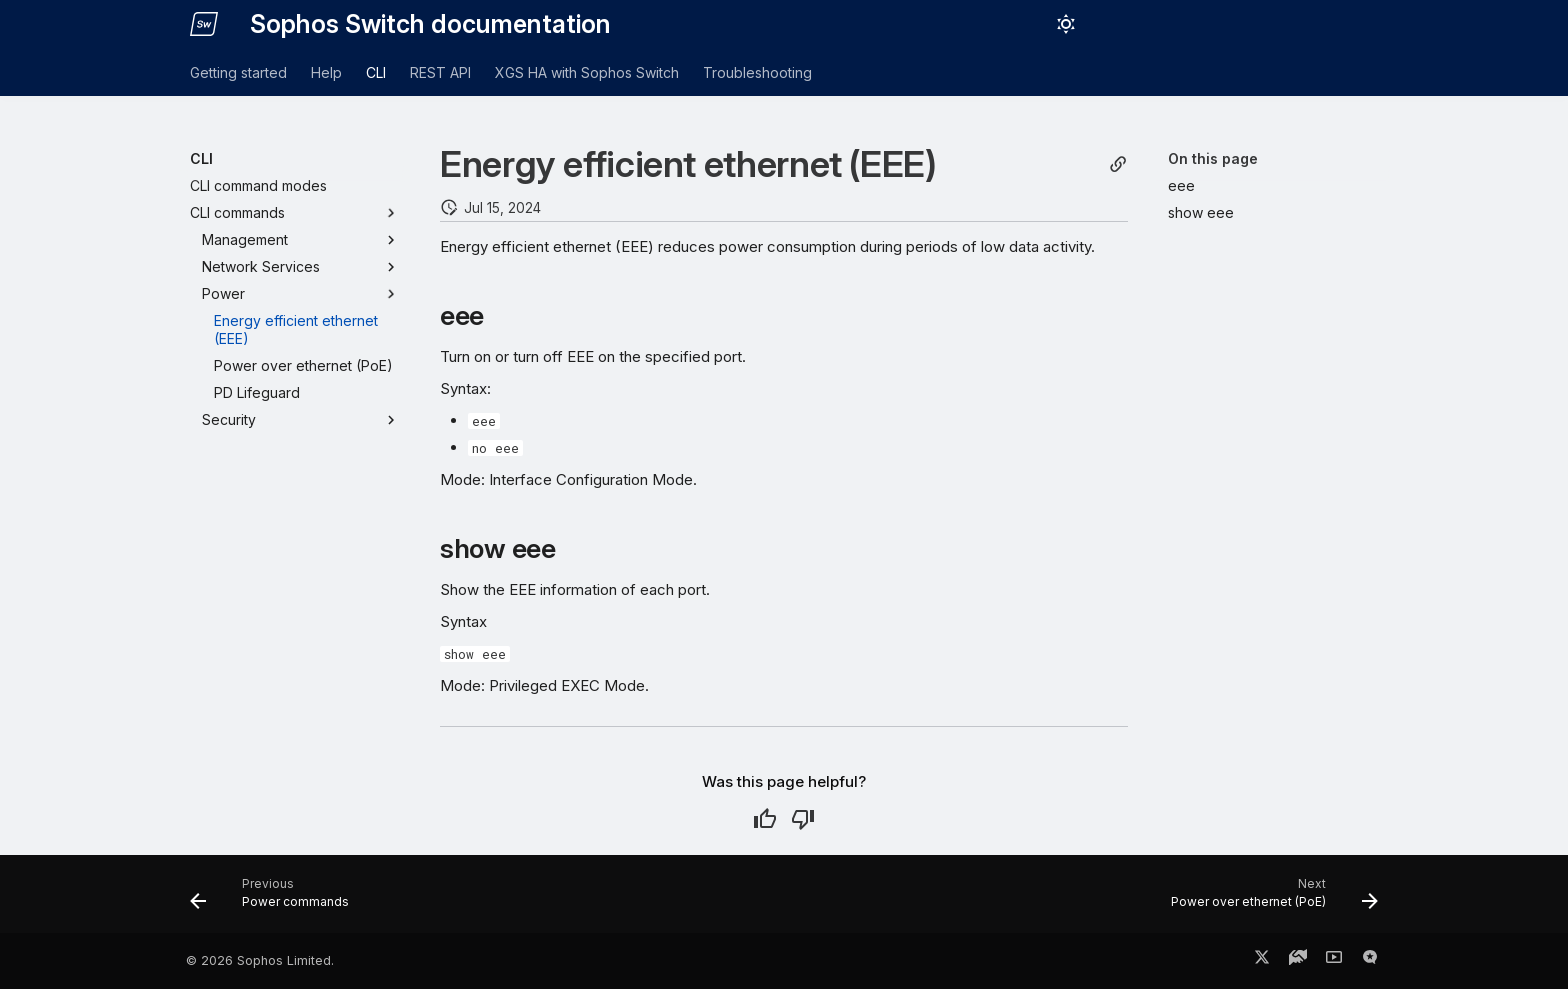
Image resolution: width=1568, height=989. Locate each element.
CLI (376, 72)
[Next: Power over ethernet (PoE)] (1268, 900)
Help (326, 72)
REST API (440, 72)
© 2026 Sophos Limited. (260, 960)
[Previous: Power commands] (275, 900)
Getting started (238, 72)
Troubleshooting (757, 72)
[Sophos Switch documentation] (204, 24)
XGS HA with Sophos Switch (587, 72)
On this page (1213, 158)
